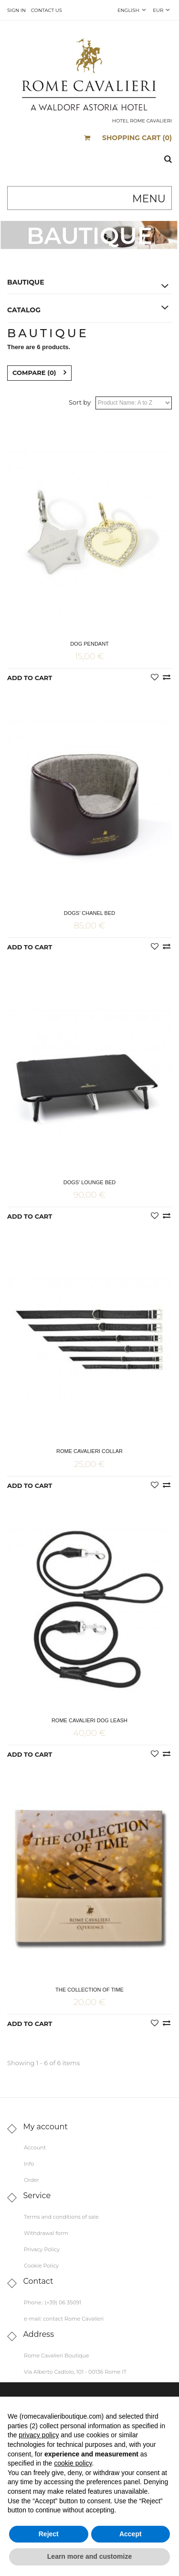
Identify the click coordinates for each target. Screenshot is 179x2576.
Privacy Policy (42, 2249)
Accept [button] (130, 2534)
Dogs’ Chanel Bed (89, 913)
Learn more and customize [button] (89, 2556)
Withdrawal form (46, 2233)
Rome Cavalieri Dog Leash (89, 1720)
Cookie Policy (41, 2265)
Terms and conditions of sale (61, 2216)
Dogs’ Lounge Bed (89, 1182)
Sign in (16, 10)
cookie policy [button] (73, 2463)
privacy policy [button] (39, 2435)
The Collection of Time (89, 1990)
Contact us (46, 10)
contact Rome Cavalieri (73, 2318)
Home (63, 260)
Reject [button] (49, 2534)
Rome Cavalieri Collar (89, 1451)
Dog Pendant (89, 644)
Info (29, 2163)
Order (31, 2180)
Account (35, 2147)
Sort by (80, 402)
